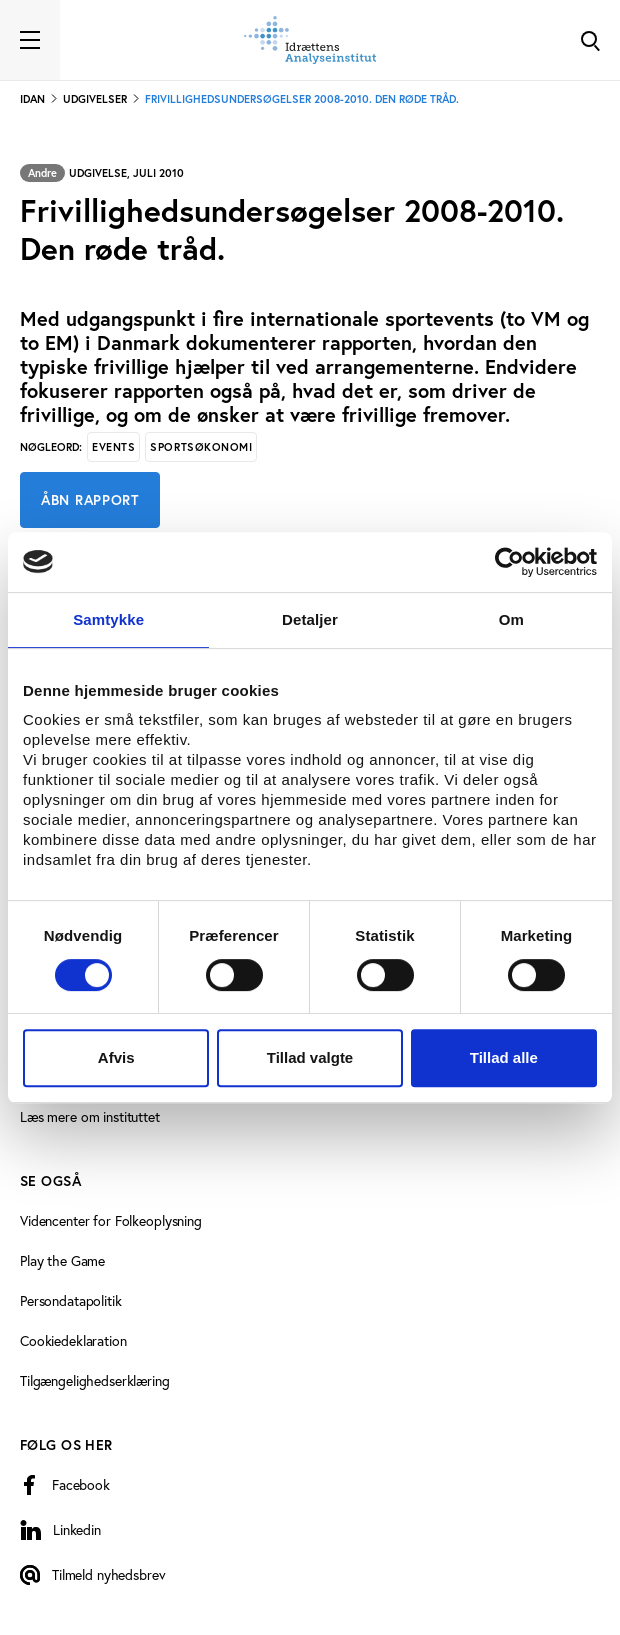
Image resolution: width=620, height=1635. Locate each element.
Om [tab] (511, 619)
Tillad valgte (310, 1057)
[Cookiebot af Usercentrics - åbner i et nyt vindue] (509, 562)
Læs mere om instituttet (90, 1116)
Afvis (116, 1057)
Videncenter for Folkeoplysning (111, 1220)
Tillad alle (504, 1057)
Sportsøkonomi (201, 447)
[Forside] (310, 40)
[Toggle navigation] (30, 40)
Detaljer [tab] (310, 619)
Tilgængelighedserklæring (95, 1380)
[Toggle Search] (590, 40)
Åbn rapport (90, 500)
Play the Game (62, 1260)
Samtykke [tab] (108, 619)
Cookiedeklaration (73, 1340)
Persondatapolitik (71, 1300)
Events (113, 447)
